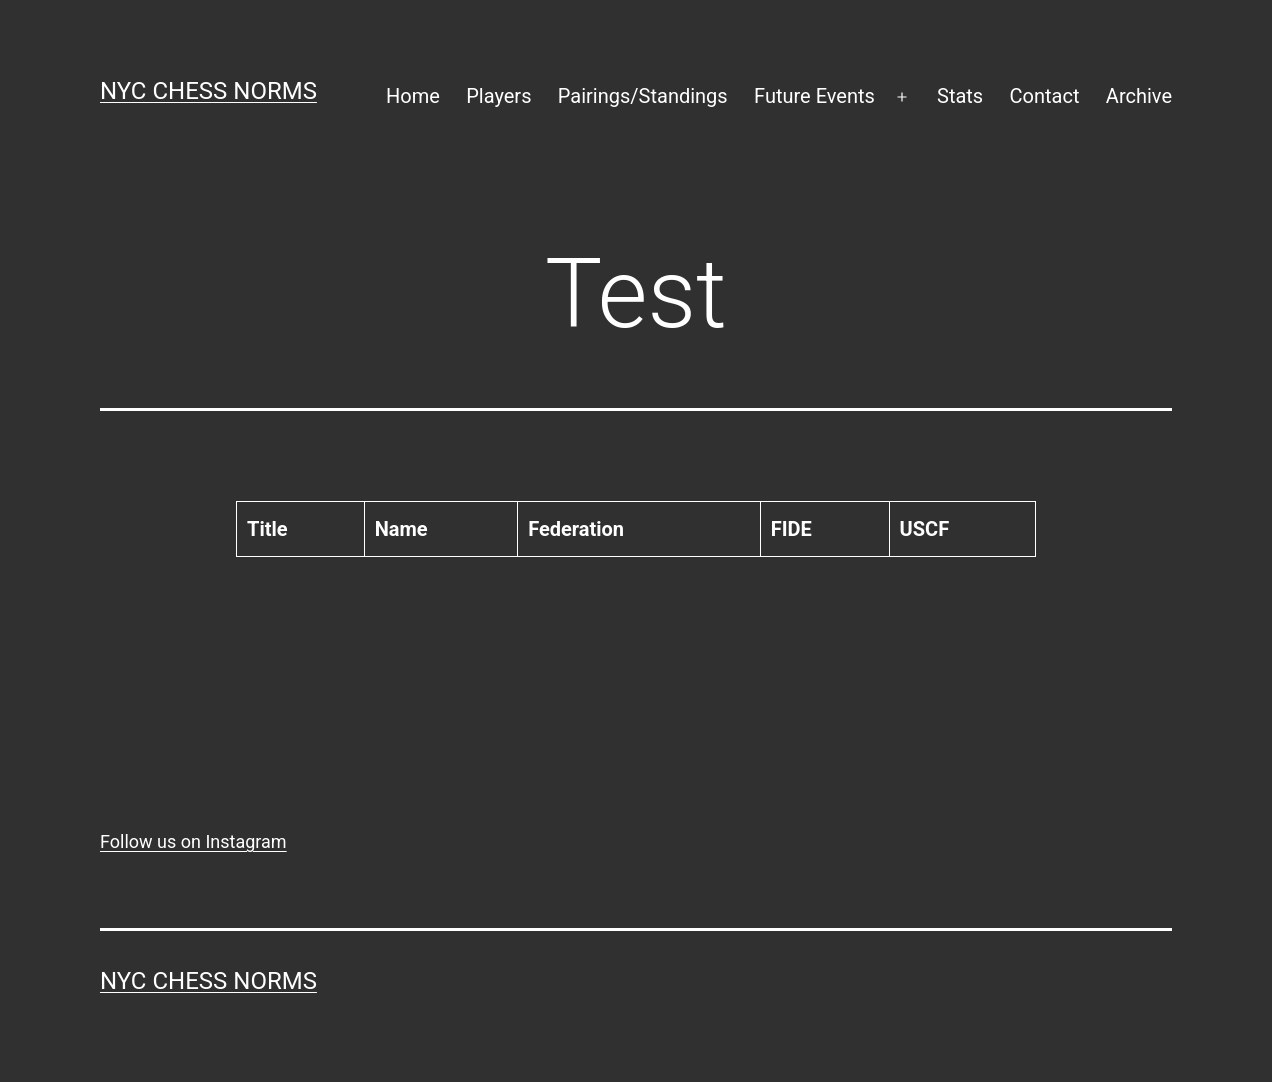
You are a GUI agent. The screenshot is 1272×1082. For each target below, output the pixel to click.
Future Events (814, 96)
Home (413, 96)
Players (498, 96)
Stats (960, 96)
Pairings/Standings (643, 96)
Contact (1045, 96)
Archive (1139, 96)
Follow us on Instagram (193, 841)
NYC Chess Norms (208, 91)
